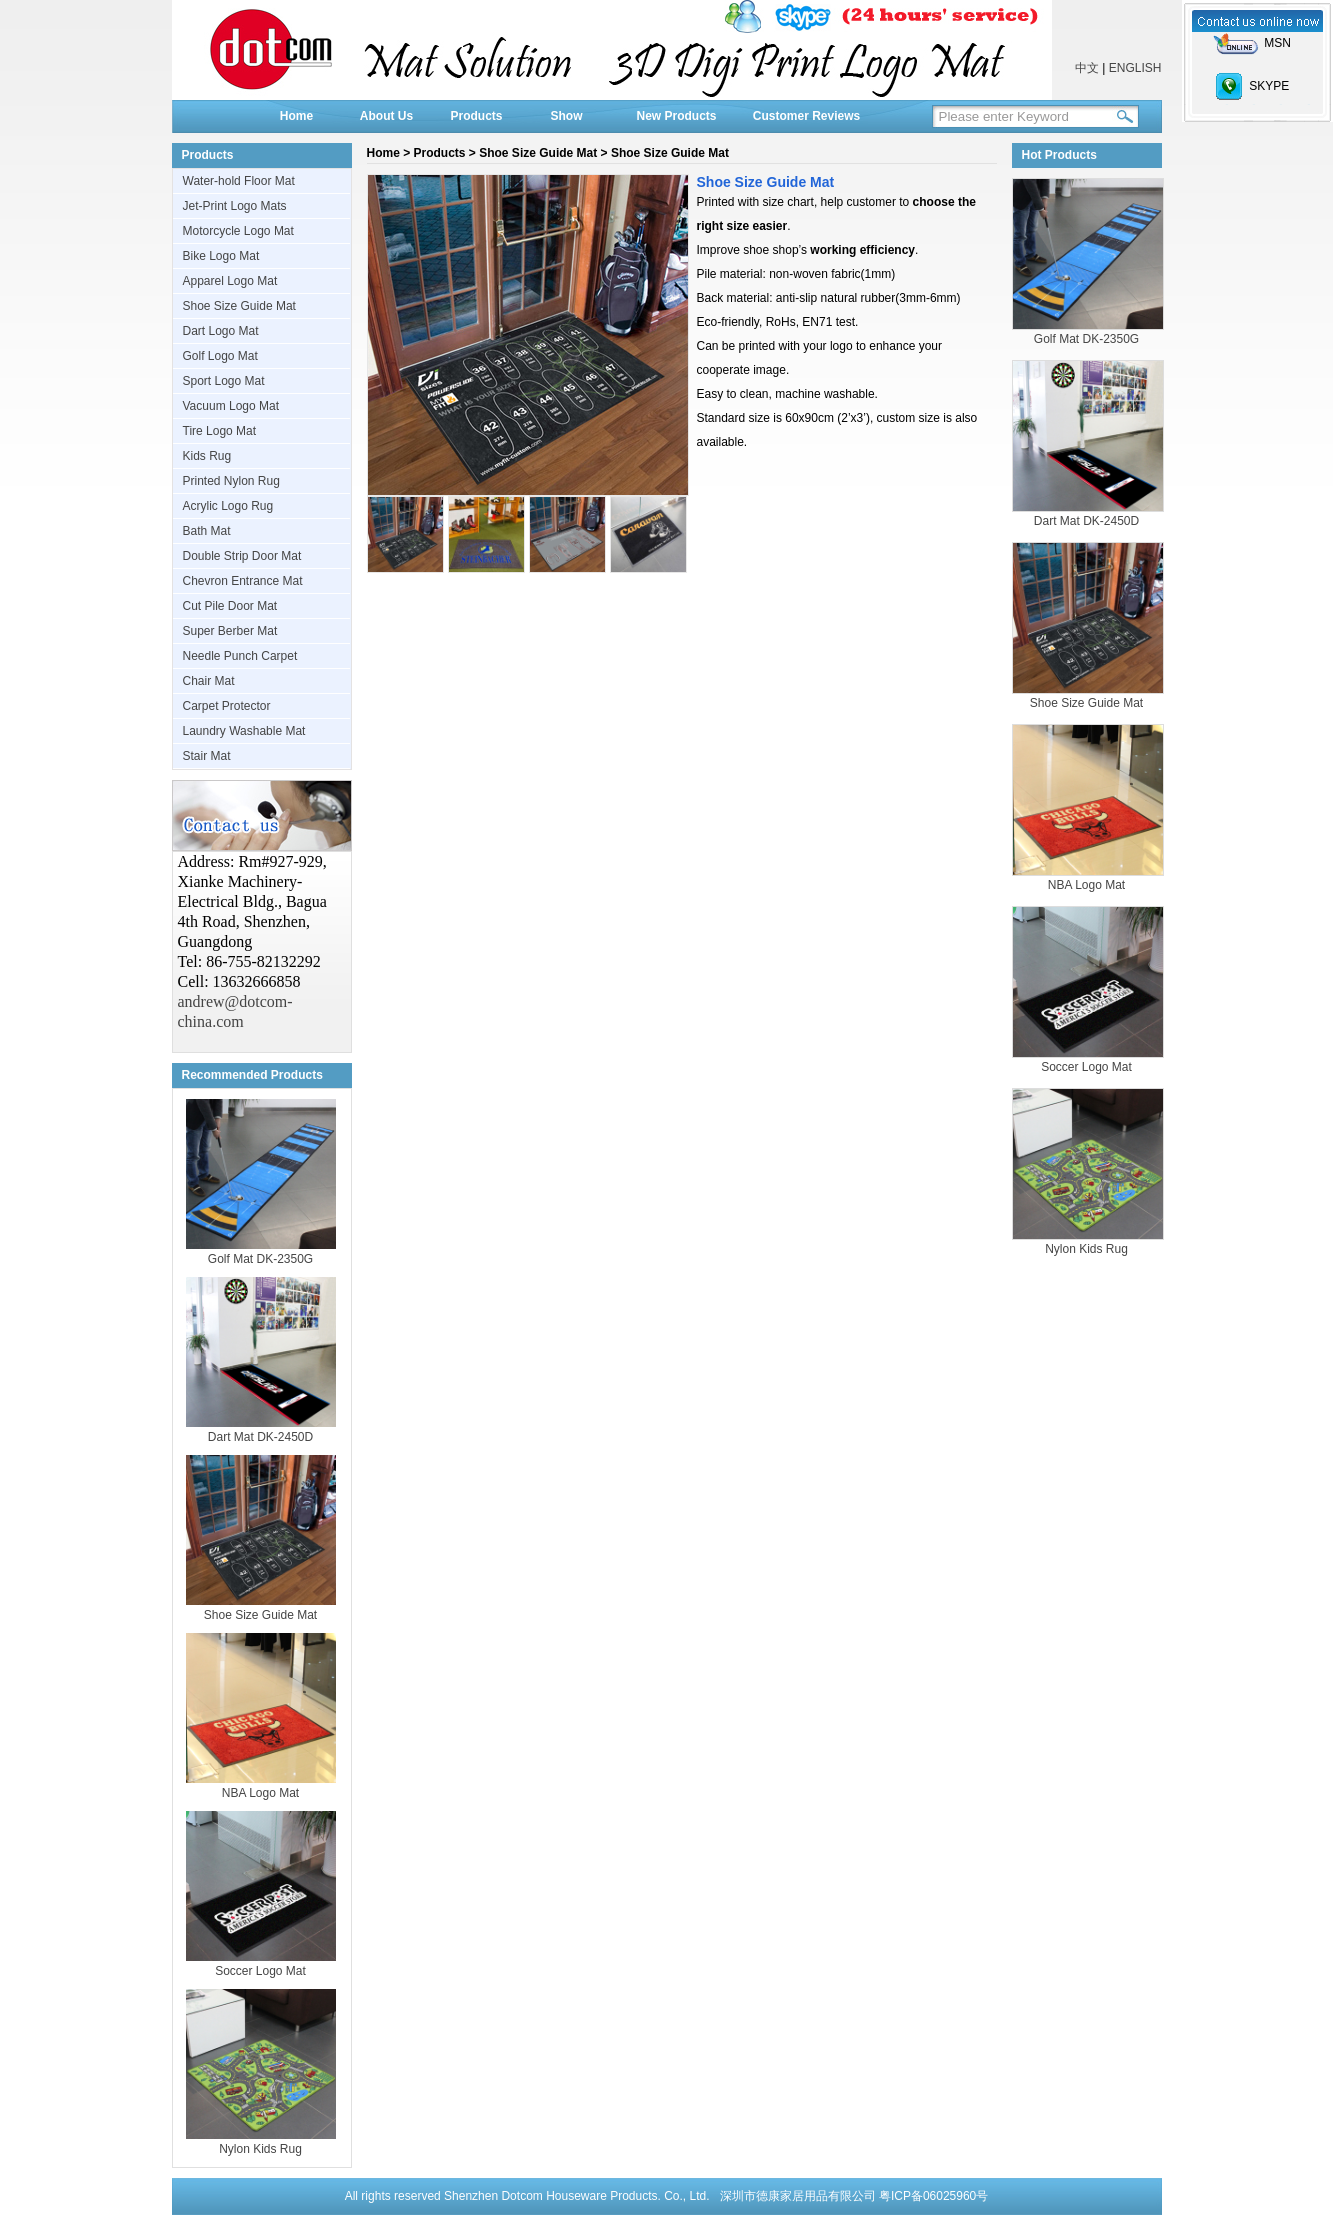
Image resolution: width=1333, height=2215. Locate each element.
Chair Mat (209, 681)
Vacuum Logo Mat (231, 406)
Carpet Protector (227, 706)
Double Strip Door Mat (242, 556)
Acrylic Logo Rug (228, 506)
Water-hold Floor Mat (239, 181)
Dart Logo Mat (221, 331)
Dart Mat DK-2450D (260, 1437)
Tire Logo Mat (220, 431)
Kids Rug (207, 456)
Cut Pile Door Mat (230, 606)
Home (296, 116)
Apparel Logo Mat (230, 281)
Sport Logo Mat (224, 381)
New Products (676, 116)
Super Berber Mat (230, 631)
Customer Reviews (806, 116)
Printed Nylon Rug (231, 481)
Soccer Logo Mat (260, 1971)
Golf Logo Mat (220, 356)
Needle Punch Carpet (240, 656)
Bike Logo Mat (221, 256)
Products (476, 116)
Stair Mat (207, 756)
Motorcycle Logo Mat (238, 231)
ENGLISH (1135, 68)
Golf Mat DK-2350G (260, 1259)
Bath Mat (207, 531)
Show (567, 116)
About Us (386, 116)
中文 (1087, 68)
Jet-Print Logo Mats (235, 206)
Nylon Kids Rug (260, 2149)
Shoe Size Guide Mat (239, 306)
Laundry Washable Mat (244, 731)
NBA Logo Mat (260, 1793)
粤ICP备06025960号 (933, 2196)
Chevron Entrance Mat (243, 581)
